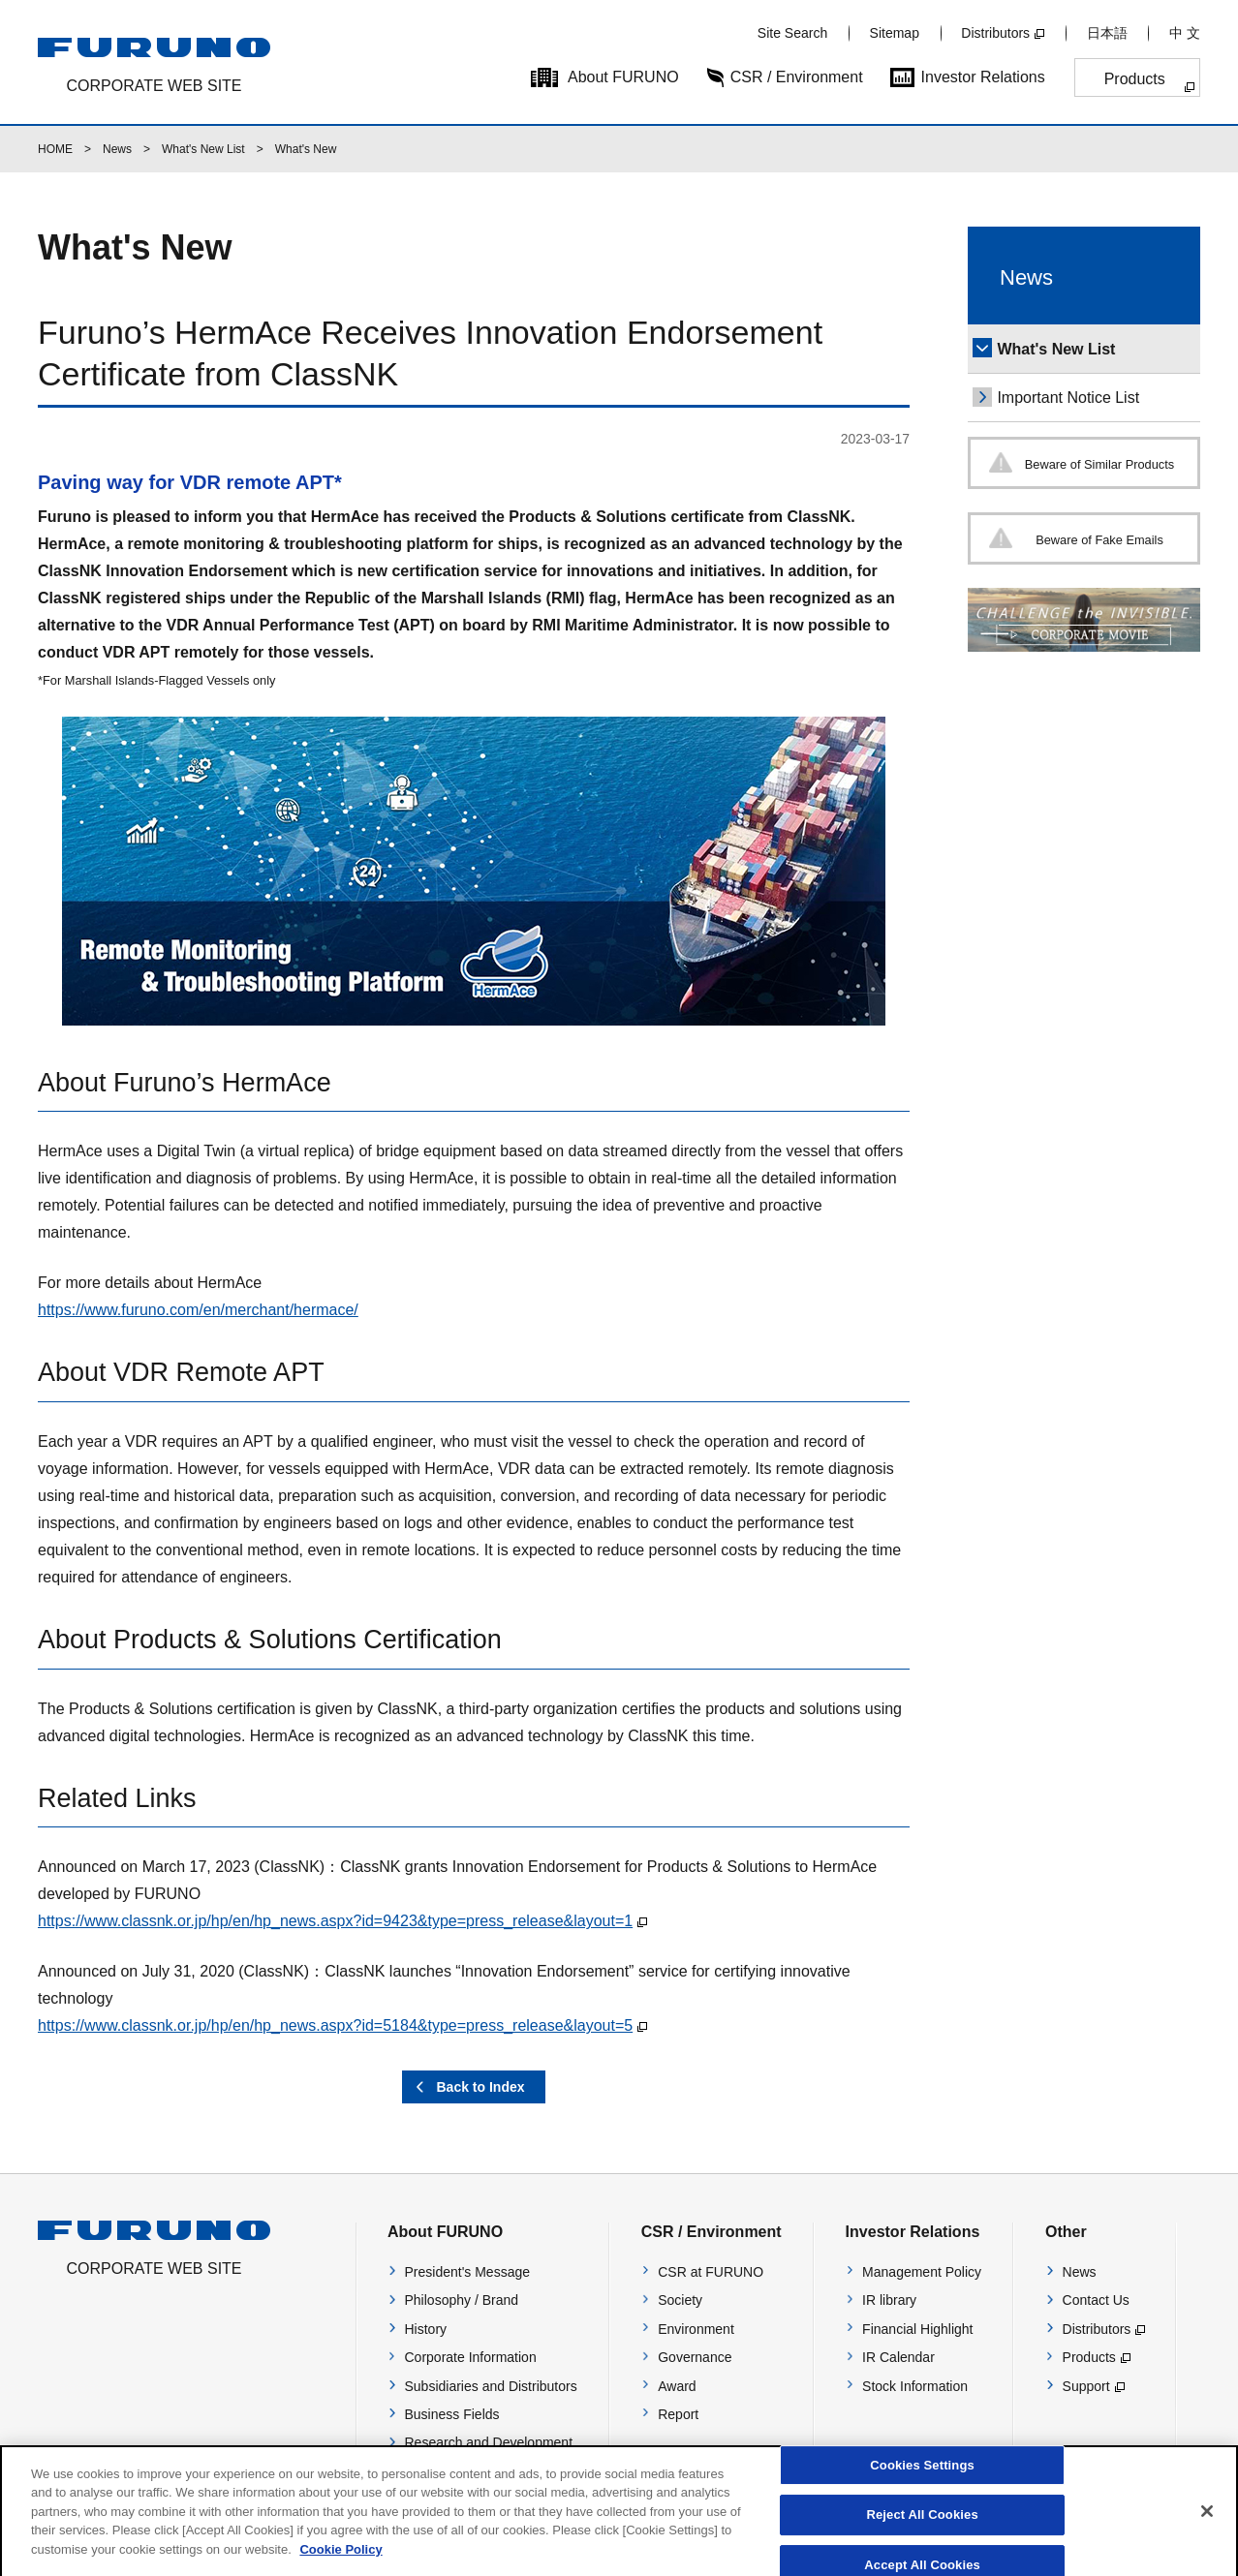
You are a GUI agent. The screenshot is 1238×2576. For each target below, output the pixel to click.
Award (677, 2386)
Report (678, 2414)
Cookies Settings (922, 2476)
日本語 (1107, 33)
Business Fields (452, 2414)
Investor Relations (983, 77)
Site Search (792, 33)
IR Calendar (898, 2357)
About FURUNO (623, 77)
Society (680, 2300)
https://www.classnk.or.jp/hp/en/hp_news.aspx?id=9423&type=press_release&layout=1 (335, 1921)
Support (1086, 2386)
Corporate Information (471, 2357)
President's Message (468, 2272)
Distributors (995, 33)
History (426, 2329)
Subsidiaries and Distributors (491, 2386)
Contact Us (1096, 2300)
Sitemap (894, 33)
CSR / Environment (796, 77)
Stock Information (915, 2386)
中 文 (1184, 33)
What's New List (203, 149)
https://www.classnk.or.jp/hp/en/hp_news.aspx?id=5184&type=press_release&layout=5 (335, 2025)
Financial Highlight (917, 2329)
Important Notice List (1068, 397)
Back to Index (480, 2087)
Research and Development (489, 2442)
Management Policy (921, 2272)
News (117, 149)
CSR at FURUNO (710, 2272)
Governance (694, 2357)
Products (1134, 79)
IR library (889, 2300)
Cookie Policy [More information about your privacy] (340, 2560)
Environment (696, 2329)
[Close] (1207, 2522)
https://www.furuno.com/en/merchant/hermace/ (198, 1310)
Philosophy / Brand (462, 2300)
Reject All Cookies (921, 2526)
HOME (55, 149)
